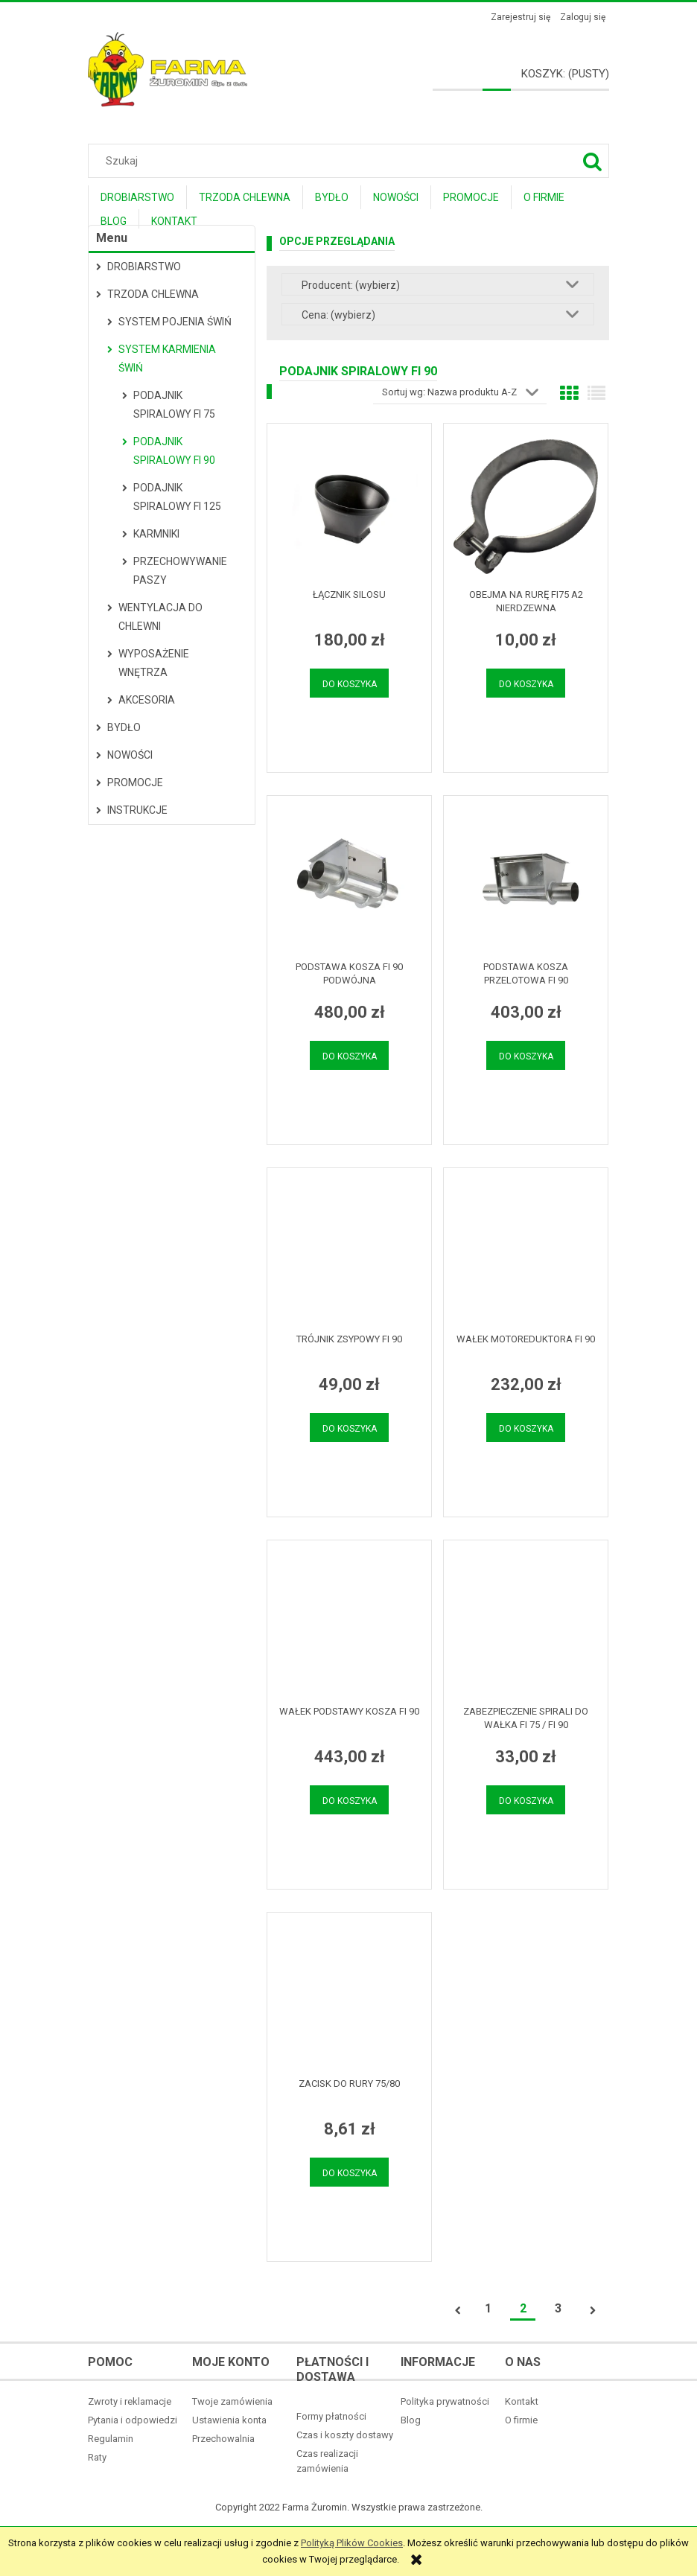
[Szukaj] (592, 161)
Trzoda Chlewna (153, 294)
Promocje (135, 782)
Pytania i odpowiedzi (132, 2420)
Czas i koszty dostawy (344, 2434)
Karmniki (156, 534)
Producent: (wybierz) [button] (351, 285)
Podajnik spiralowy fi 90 (174, 451)
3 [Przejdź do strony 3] (558, 2308)
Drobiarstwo (144, 266)
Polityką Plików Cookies (352, 2542)
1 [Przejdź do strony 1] (488, 2308)
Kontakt (521, 2401)
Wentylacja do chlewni (160, 617)
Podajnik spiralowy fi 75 (174, 404)
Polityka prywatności (445, 2401)
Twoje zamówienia (232, 2401)
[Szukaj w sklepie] (352, 160)
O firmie (521, 2420)
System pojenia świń (175, 322)
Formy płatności (331, 2416)
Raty (97, 2457)
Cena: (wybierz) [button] (338, 315)
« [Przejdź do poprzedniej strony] (458, 2311)
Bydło (124, 727)
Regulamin (110, 2438)
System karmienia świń (167, 358)
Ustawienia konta (229, 2420)
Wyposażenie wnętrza (153, 663)
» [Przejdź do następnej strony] (592, 2311)
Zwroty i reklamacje (129, 2401)
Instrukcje (137, 810)
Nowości (130, 755)
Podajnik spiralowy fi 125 (177, 497)
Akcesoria (146, 700)
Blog (411, 2420)
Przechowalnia (223, 2438)
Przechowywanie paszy (180, 570)
